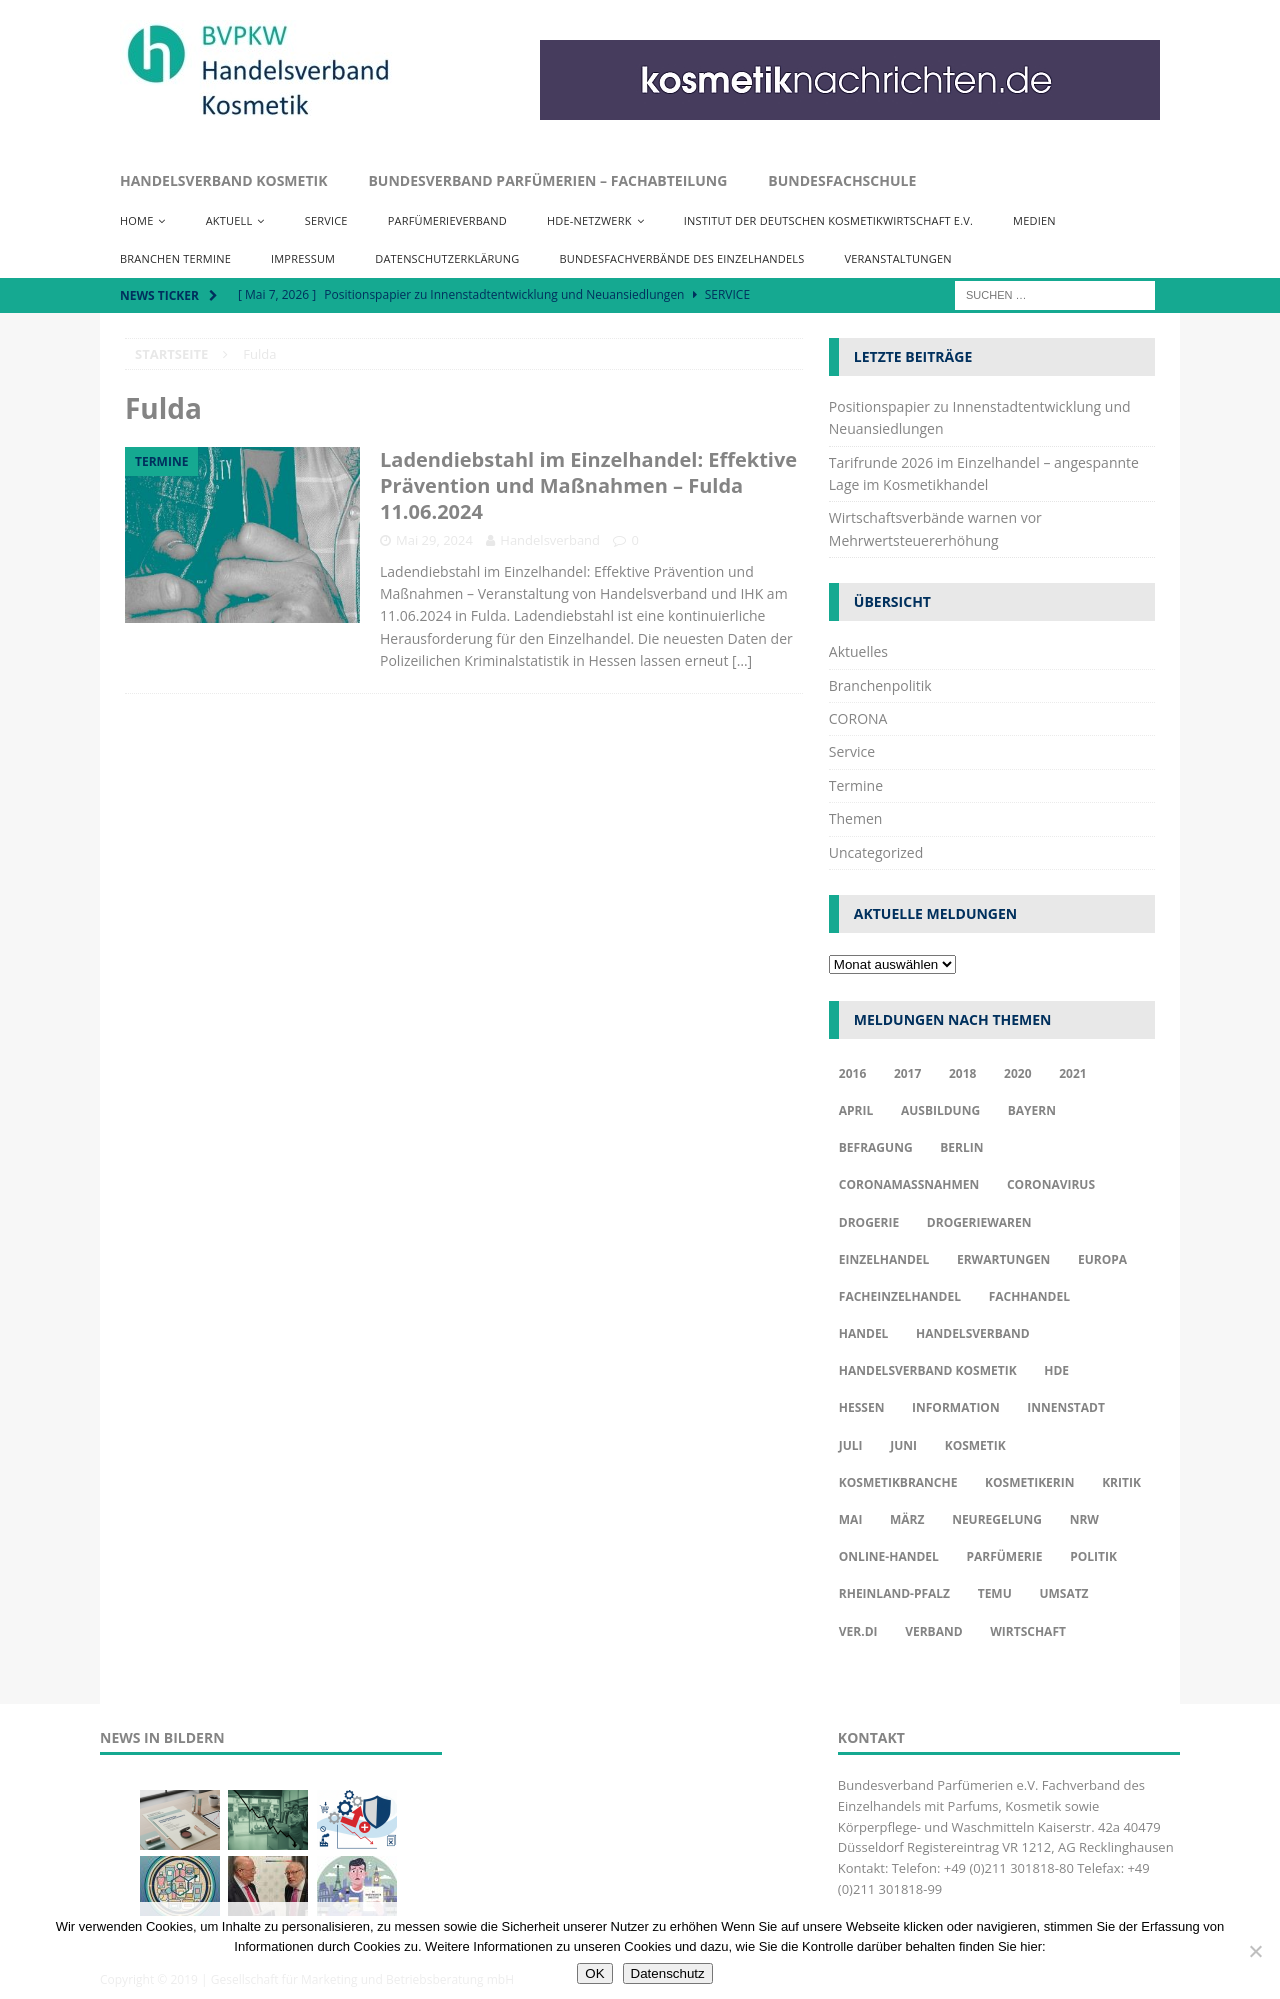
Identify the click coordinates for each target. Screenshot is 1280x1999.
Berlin (961, 1147)
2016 (852, 1073)
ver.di (858, 1631)
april (856, 1110)
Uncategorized (876, 852)
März (907, 1519)
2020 (1017, 1073)
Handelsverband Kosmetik (223, 180)
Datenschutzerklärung (447, 258)
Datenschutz (668, 1973)
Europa (1102, 1259)
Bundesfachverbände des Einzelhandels (681, 258)
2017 (907, 1073)
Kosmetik (975, 1445)
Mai (851, 1519)
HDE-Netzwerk (589, 220)
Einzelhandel (884, 1259)
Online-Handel (889, 1556)
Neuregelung (997, 1519)
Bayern (1032, 1110)
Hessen (862, 1407)
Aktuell (229, 220)
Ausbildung (940, 1110)
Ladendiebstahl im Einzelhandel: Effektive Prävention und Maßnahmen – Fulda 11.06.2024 (588, 485)
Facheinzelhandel (900, 1296)
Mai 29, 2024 (434, 540)
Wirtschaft (1028, 1631)
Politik (1093, 1556)
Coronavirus (1051, 1184)
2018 (962, 1073)
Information (956, 1407)
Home (136, 220)
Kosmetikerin (1029, 1482)
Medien (1034, 220)
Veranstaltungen (897, 258)
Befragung (876, 1147)
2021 (1072, 1073)
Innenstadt (1066, 1407)
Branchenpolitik (880, 685)
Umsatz (1063, 1593)
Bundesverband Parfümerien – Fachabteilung (547, 180)
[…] (742, 660)
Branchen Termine (175, 258)
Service (326, 220)
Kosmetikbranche (898, 1482)
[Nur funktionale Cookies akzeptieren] (1255, 1951)
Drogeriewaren (979, 1222)
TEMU (995, 1593)
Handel (864, 1333)
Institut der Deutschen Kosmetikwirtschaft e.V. (828, 220)
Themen (856, 818)
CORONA (858, 718)
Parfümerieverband (447, 220)
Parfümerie (1004, 1556)
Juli (851, 1445)
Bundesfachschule (842, 180)
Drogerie (869, 1222)
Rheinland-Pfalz (894, 1593)
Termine (856, 785)
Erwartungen (1003, 1259)
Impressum (303, 258)
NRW (1084, 1519)
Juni (903, 1445)
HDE (1056, 1370)
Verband (933, 1631)
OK (594, 1973)
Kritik (1121, 1482)
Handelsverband (550, 540)
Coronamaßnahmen (909, 1184)
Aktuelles (858, 651)
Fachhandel (1029, 1296)
